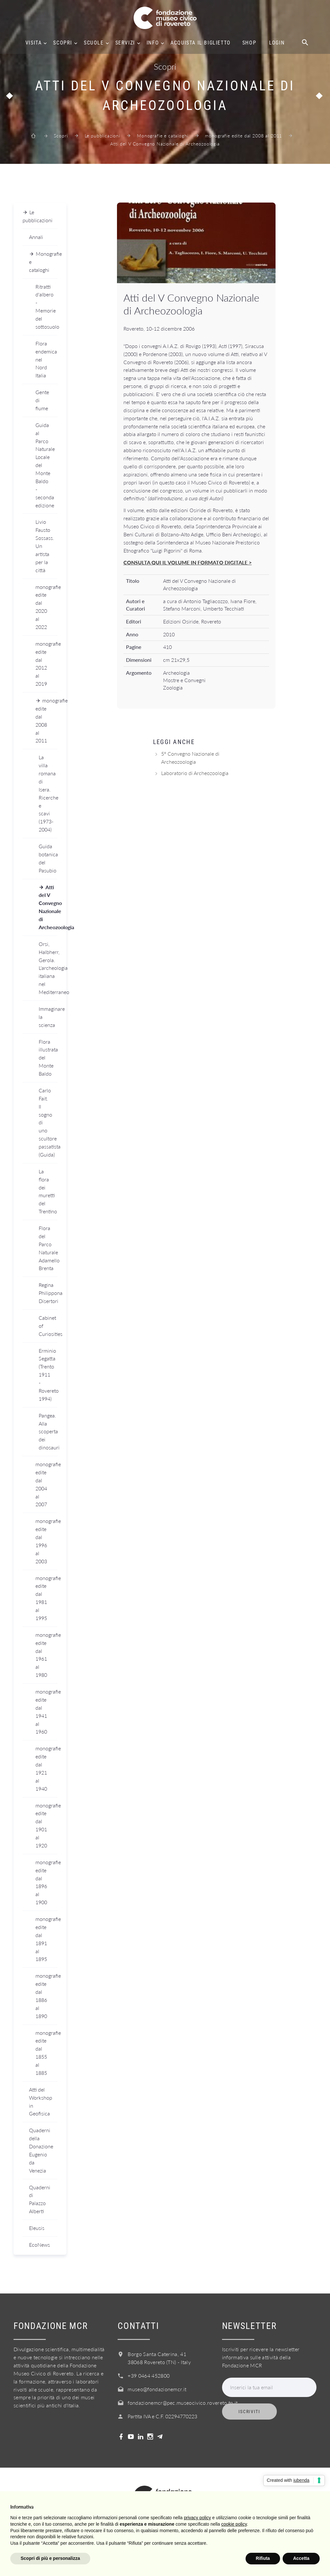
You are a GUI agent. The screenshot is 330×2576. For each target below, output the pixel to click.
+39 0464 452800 (149, 2375)
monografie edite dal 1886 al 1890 (46, 1996)
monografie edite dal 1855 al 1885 (46, 2053)
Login (277, 42)
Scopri (62, 42)
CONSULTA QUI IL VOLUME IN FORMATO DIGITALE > (187, 562)
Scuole (94, 42)
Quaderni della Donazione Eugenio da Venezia (41, 2150)
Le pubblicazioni (102, 135)
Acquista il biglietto (200, 42)
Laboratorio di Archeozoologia (194, 773)
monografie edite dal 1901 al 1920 (46, 1825)
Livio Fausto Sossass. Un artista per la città (44, 546)
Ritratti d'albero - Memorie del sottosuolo (46, 306)
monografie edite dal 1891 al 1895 (46, 1939)
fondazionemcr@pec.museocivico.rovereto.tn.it (183, 2403)
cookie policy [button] (234, 2524)
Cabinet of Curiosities (48, 1326)
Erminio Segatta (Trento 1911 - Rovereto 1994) (48, 1375)
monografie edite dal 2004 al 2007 (46, 1484)
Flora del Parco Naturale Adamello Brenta (48, 1248)
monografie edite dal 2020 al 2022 (46, 607)
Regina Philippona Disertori (48, 1293)
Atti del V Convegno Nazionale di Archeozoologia (48, 907)
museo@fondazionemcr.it (157, 2389)
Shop (249, 42)
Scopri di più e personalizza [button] (50, 2558)
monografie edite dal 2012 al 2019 (46, 664)
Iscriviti (249, 2411)
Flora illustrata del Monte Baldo (48, 1058)
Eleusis (36, 2228)
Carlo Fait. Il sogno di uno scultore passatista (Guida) (48, 1122)
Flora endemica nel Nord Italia (46, 359)
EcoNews (39, 2245)
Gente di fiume (42, 400)
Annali (36, 237)
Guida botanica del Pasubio (48, 858)
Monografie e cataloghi (162, 135)
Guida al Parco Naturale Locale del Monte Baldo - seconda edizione (45, 465)
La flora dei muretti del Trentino (48, 1191)
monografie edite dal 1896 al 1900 (46, 1882)
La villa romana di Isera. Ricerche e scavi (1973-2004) (48, 793)
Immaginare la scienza (48, 1017)
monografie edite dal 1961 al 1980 (46, 1655)
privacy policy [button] (197, 2517)
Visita (33, 42)
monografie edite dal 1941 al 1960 (46, 1711)
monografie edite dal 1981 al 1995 (46, 1598)
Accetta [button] (301, 2558)
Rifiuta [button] (263, 2558)
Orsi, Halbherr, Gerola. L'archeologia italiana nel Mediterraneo (48, 968)
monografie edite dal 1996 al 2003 (46, 1541)
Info (153, 42)
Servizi (125, 42)
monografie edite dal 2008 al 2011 (243, 135)
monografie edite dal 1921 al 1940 (46, 1768)
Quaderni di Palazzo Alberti (39, 2199)
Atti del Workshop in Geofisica (40, 2101)
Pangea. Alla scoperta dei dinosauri (48, 1431)
